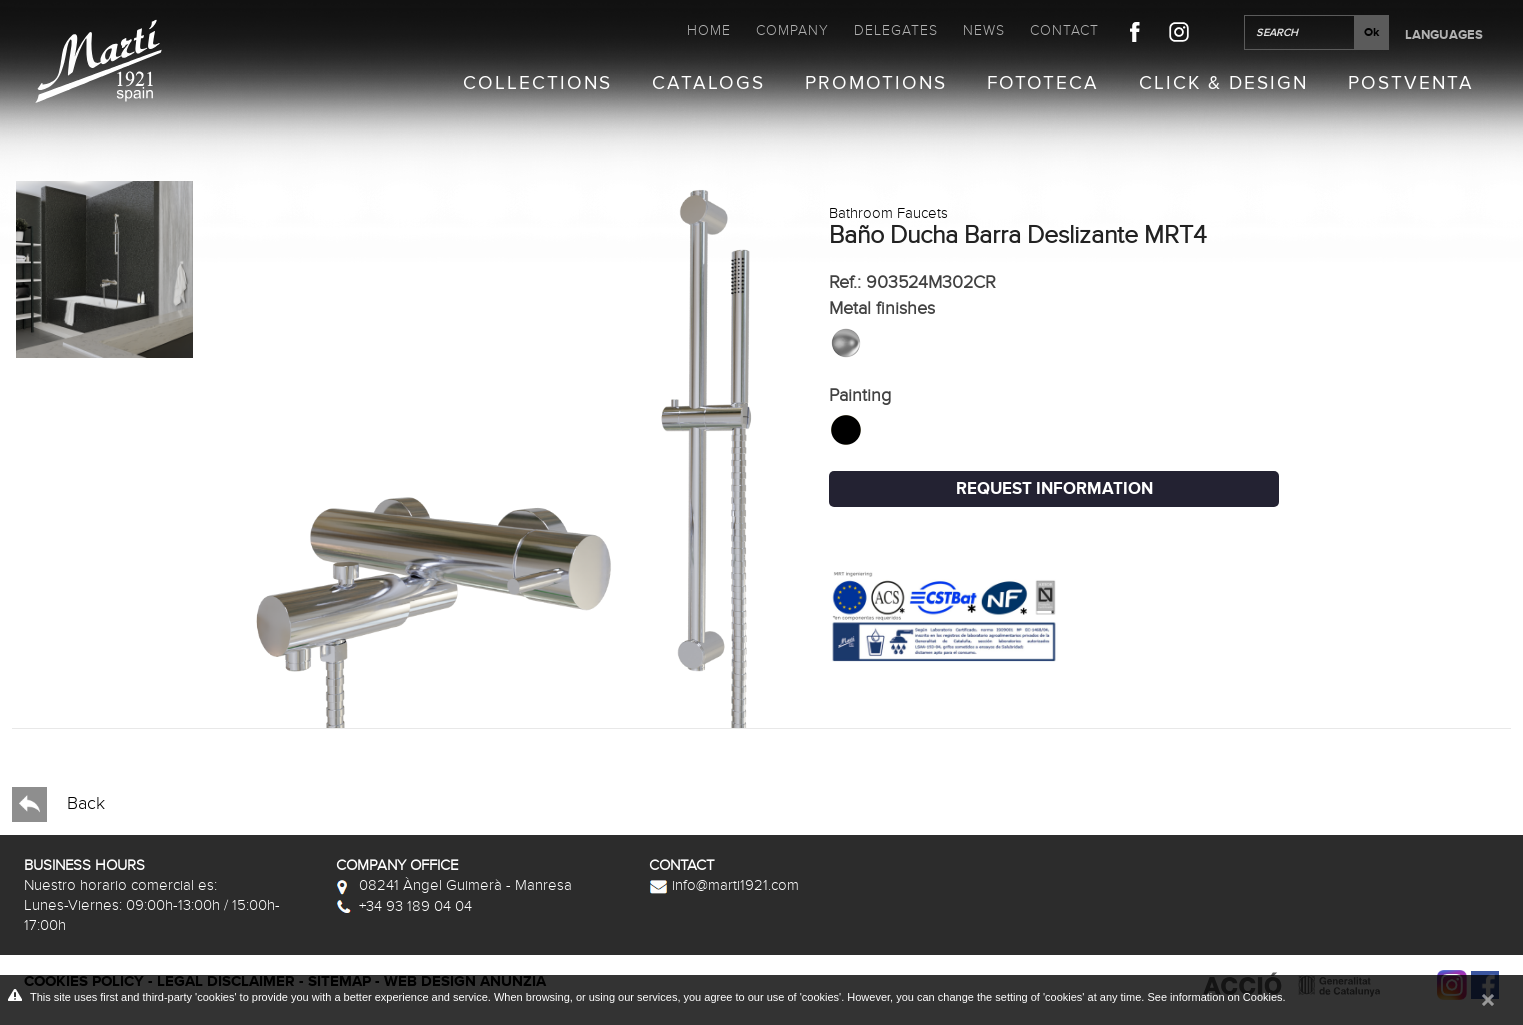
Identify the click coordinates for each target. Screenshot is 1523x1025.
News (984, 30)
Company (792, 30)
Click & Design (1223, 84)
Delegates (896, 30)
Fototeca (1043, 84)
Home (709, 30)
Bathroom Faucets (888, 213)
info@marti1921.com (724, 885)
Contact (1064, 30)
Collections (537, 84)
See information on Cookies (1214, 997)
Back (58, 804)
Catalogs (708, 84)
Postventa (1411, 84)
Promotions (876, 84)
